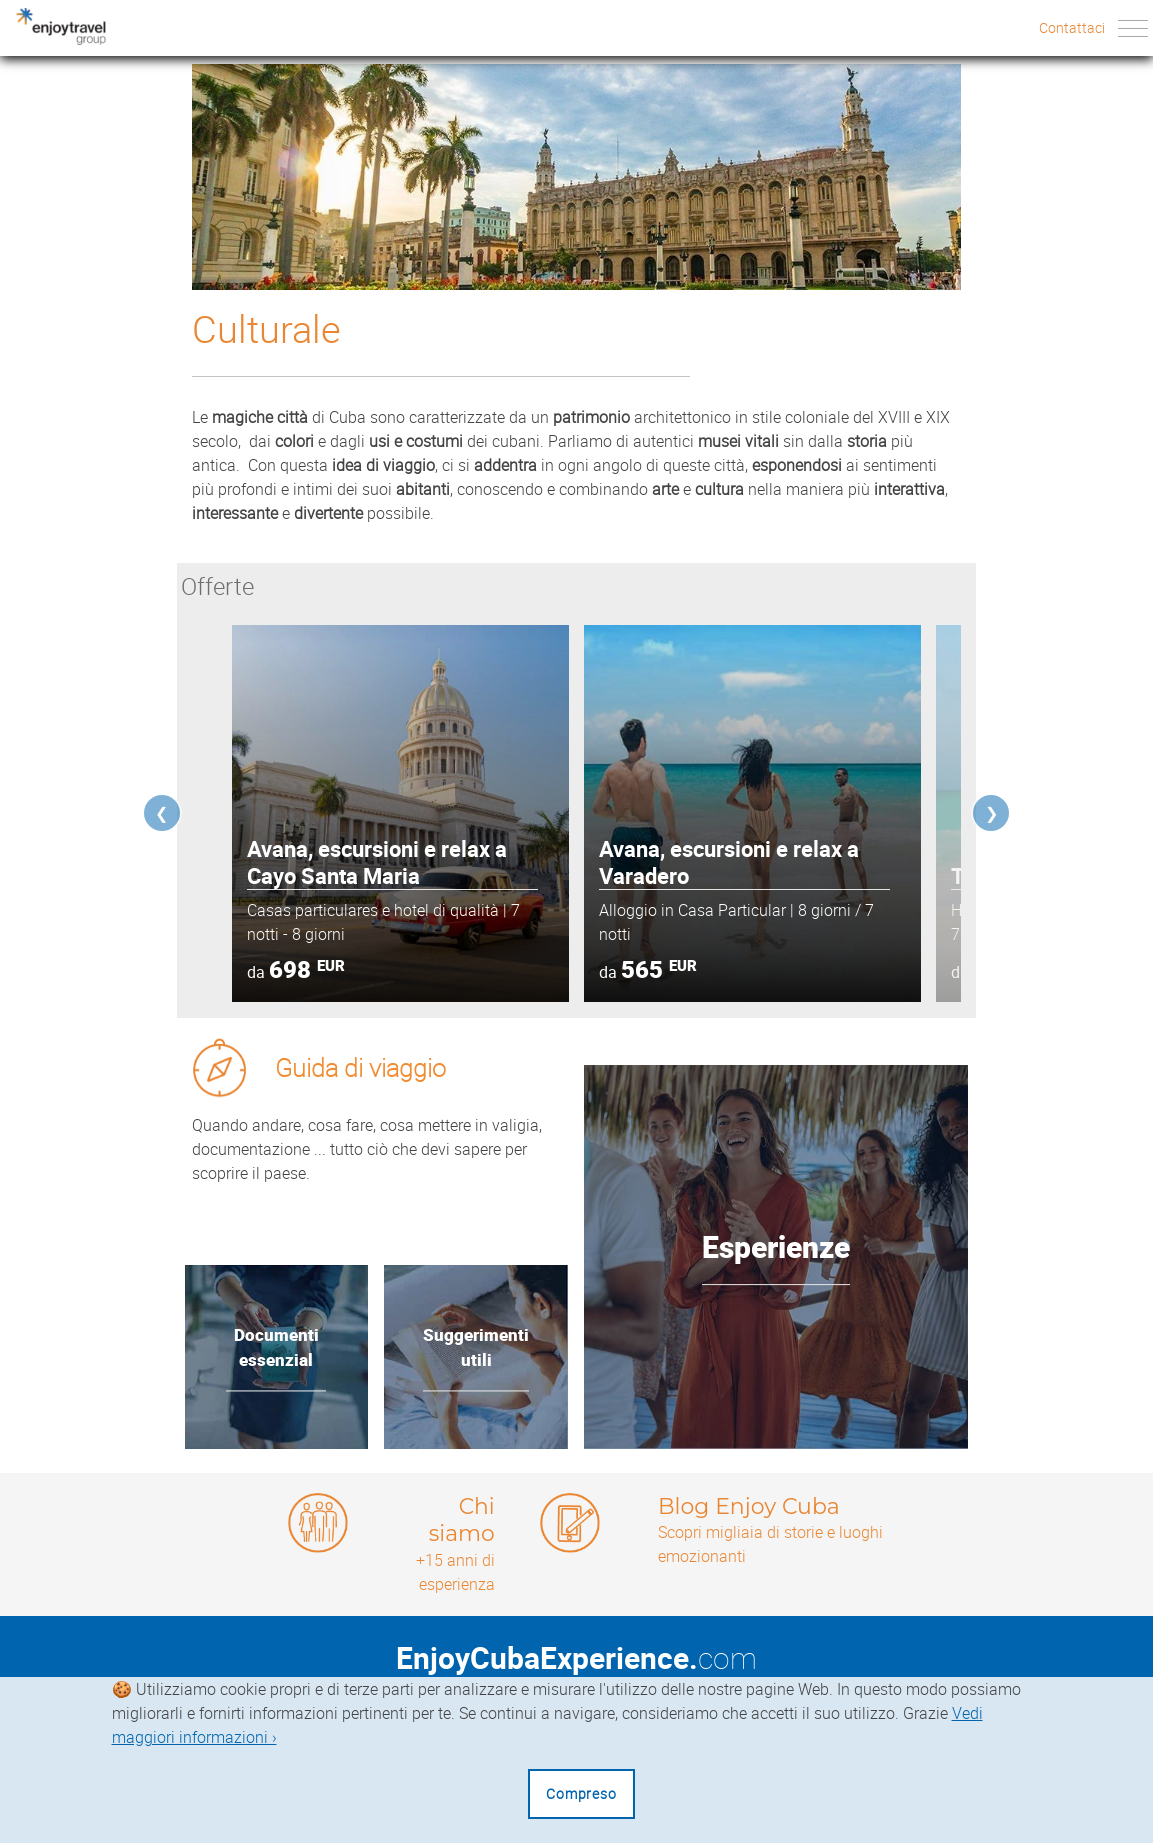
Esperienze (776, 1247)
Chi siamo (461, 1520)
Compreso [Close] (581, 1793)
